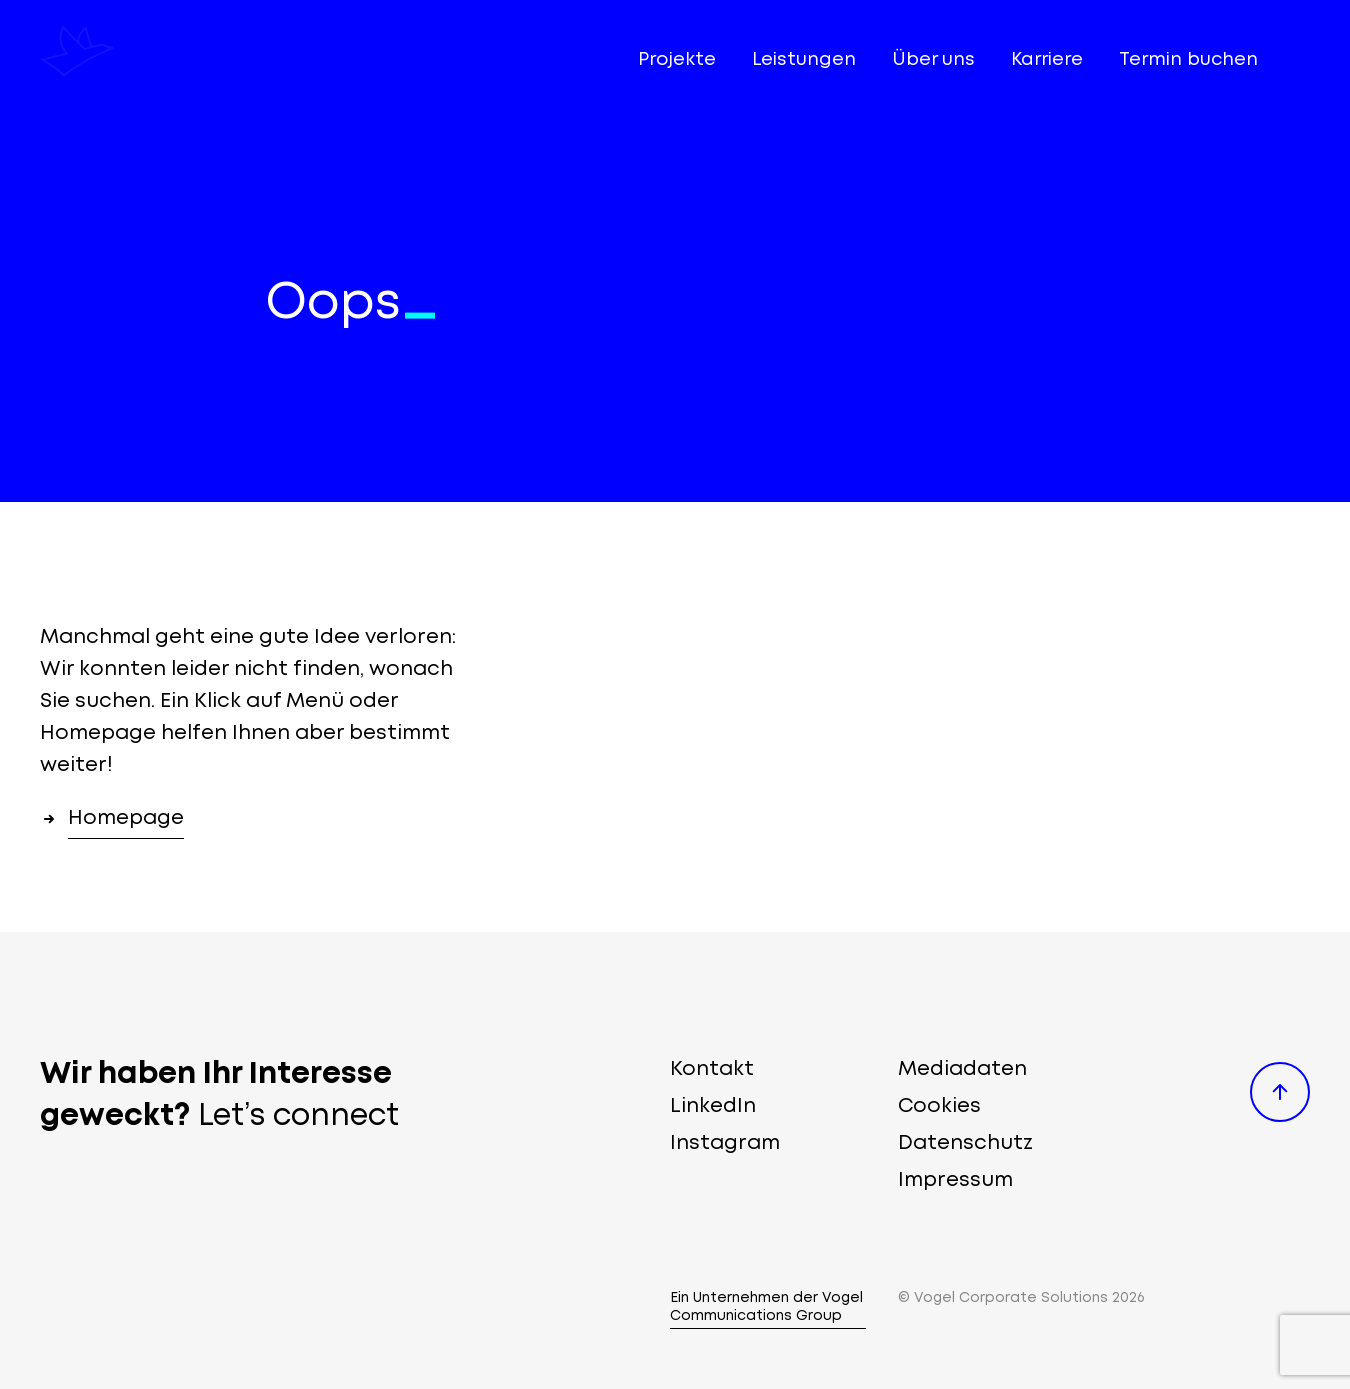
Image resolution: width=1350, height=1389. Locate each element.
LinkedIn (713, 1106)
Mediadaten (962, 1069)
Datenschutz (965, 1143)
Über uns (933, 60)
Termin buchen (1188, 60)
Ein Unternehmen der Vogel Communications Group (766, 1307)
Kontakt (712, 1069)
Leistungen (804, 60)
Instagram (725, 1143)
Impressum (955, 1180)
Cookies (939, 1106)
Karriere (1047, 60)
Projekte (677, 60)
